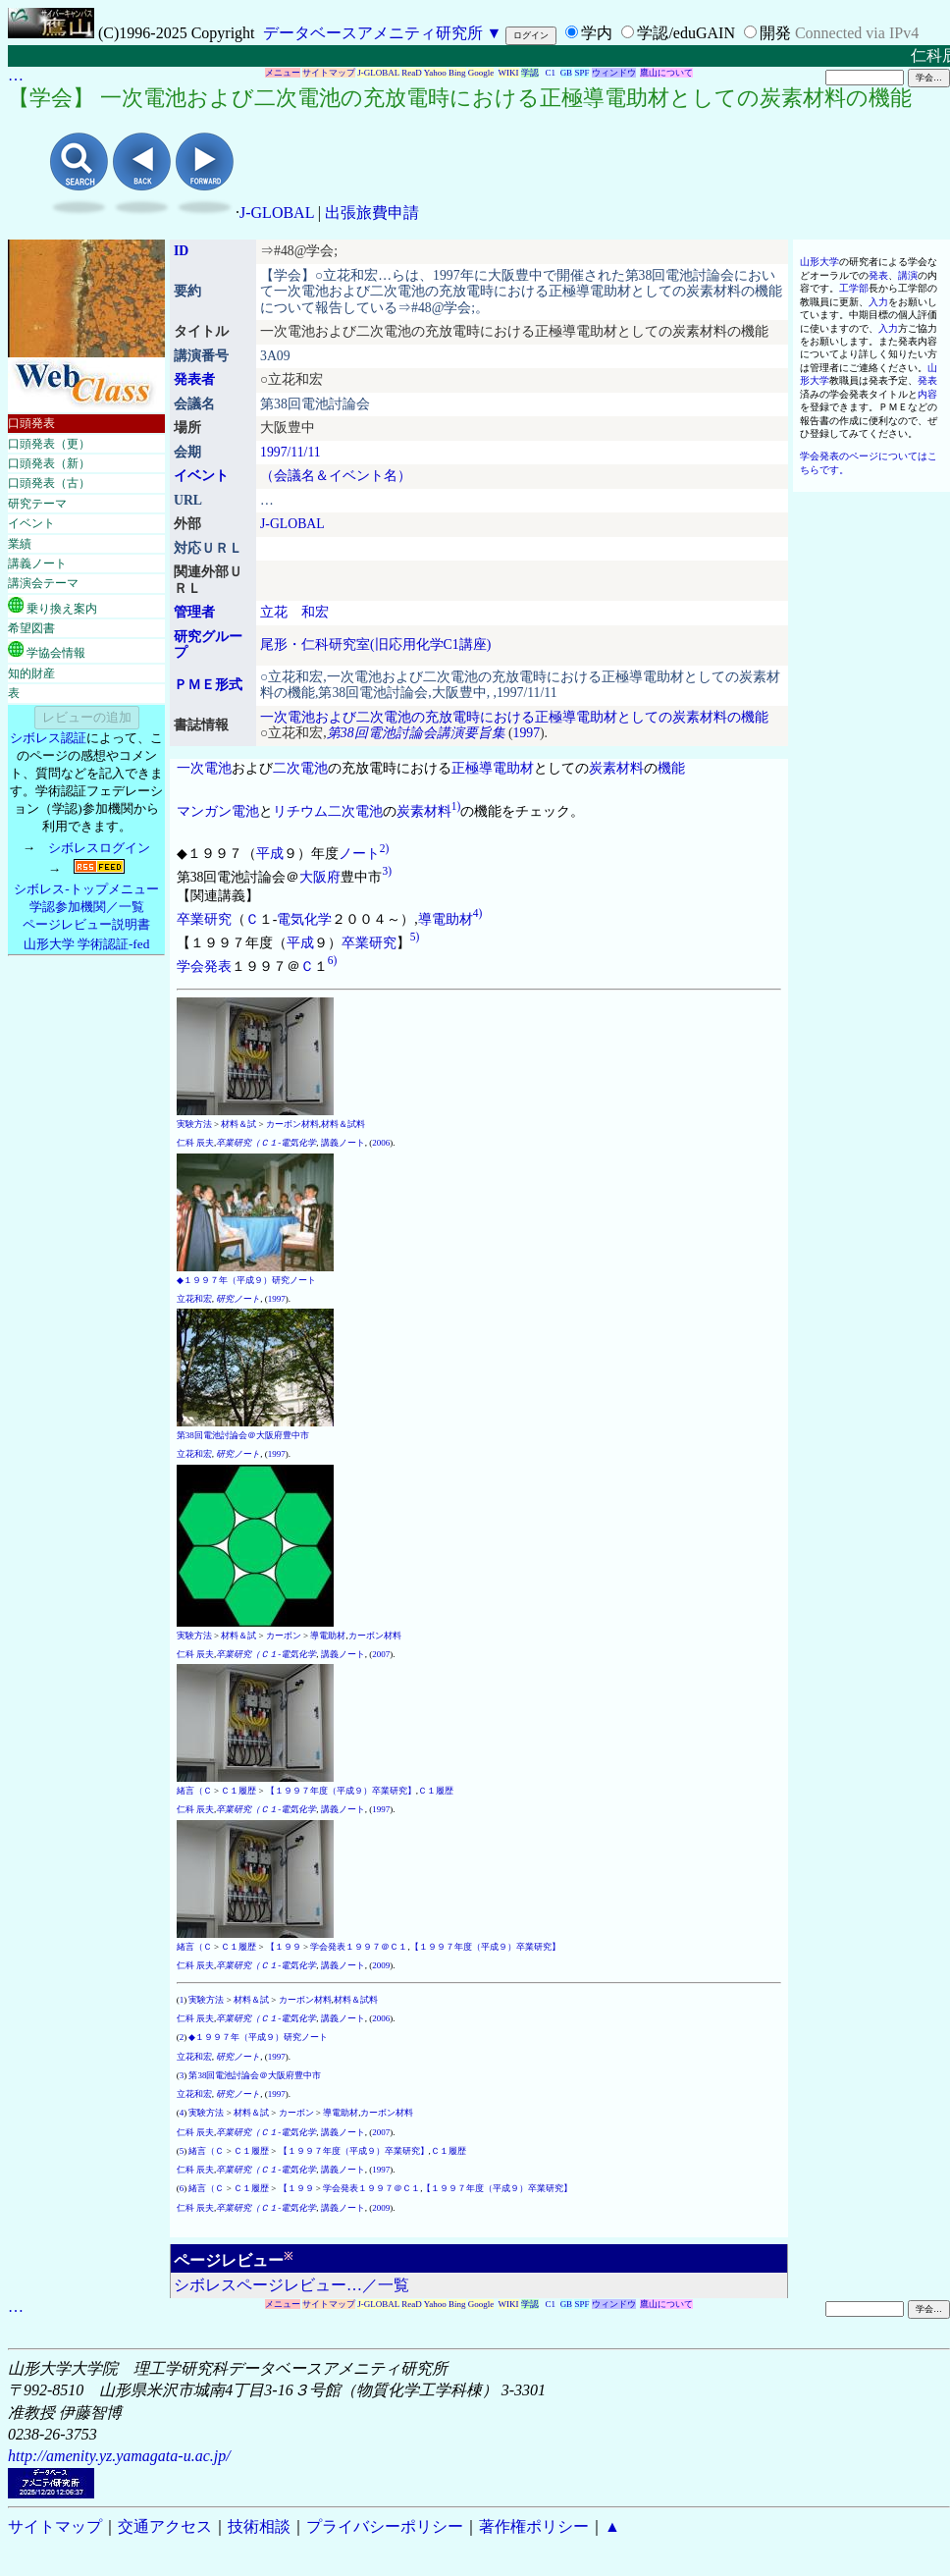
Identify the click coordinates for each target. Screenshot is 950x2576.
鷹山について (666, 73)
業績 (19, 544)
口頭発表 (31, 423)
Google (481, 73)
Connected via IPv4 (857, 33)
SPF (581, 73)
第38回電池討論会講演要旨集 (416, 732)
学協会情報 (46, 650)
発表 (218, 965)
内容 (927, 394)
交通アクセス (165, 2526)
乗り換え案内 (52, 606)
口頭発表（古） (49, 483)
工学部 (854, 288)
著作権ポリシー (534, 2526)
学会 (190, 965)
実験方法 (194, 1124)
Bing (457, 73)
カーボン (283, 1635)
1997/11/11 (290, 452)
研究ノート (238, 1299)
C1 (551, 73)
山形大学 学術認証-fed (87, 944)
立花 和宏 (294, 612)
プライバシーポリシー (384, 2526)
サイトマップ (328, 73)
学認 (530, 73)
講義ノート (37, 563)
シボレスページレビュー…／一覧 (291, 2285)
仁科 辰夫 (195, 1143)
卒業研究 (204, 918)
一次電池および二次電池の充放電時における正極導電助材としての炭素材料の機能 (514, 717)
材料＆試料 (343, 1124)
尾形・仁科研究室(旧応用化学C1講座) (375, 644)
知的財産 (31, 673)
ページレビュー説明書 (86, 924)
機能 (671, 768)
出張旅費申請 (372, 212)
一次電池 (204, 768)
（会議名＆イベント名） (335, 475)
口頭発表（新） (49, 463)
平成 (270, 853)
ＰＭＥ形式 (208, 684)
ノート (359, 853)
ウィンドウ (614, 73)
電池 (245, 811)
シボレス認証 (48, 737)
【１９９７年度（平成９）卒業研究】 (341, 1791)
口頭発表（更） (49, 444)
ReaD (411, 73)
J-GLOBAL (378, 73)
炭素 (602, 768)
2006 (381, 1143)
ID (181, 250)
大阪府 (320, 876)
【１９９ (283, 1947)
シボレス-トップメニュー (86, 889)
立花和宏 (194, 1299)
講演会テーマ (43, 583)
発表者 (194, 379)
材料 (630, 768)
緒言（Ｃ (194, 1791)
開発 (775, 33)
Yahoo (435, 73)
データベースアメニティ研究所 (373, 33)
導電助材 (506, 768)
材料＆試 (238, 1124)
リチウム (300, 811)
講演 (908, 275)
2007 (381, 1654)
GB (566, 73)
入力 (878, 301)
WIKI (509, 73)
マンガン (204, 811)
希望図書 (31, 628)
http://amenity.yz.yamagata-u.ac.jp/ (119, 2455)
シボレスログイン (99, 847)
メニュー (282, 73)
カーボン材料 (292, 1124)
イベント (31, 523)
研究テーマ (37, 503)
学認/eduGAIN (686, 33)
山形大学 (819, 261)
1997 (527, 732)
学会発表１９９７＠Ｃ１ (358, 1947)
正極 (465, 768)
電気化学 (304, 918)
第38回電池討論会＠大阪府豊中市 (243, 1435)
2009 (381, 1965)
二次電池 (300, 768)
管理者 (194, 612)
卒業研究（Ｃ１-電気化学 (266, 1143)
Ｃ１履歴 (238, 1791)
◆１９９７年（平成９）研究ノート (246, 1280)
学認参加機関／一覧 (86, 906)
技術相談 (259, 2526)
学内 (596, 33)
